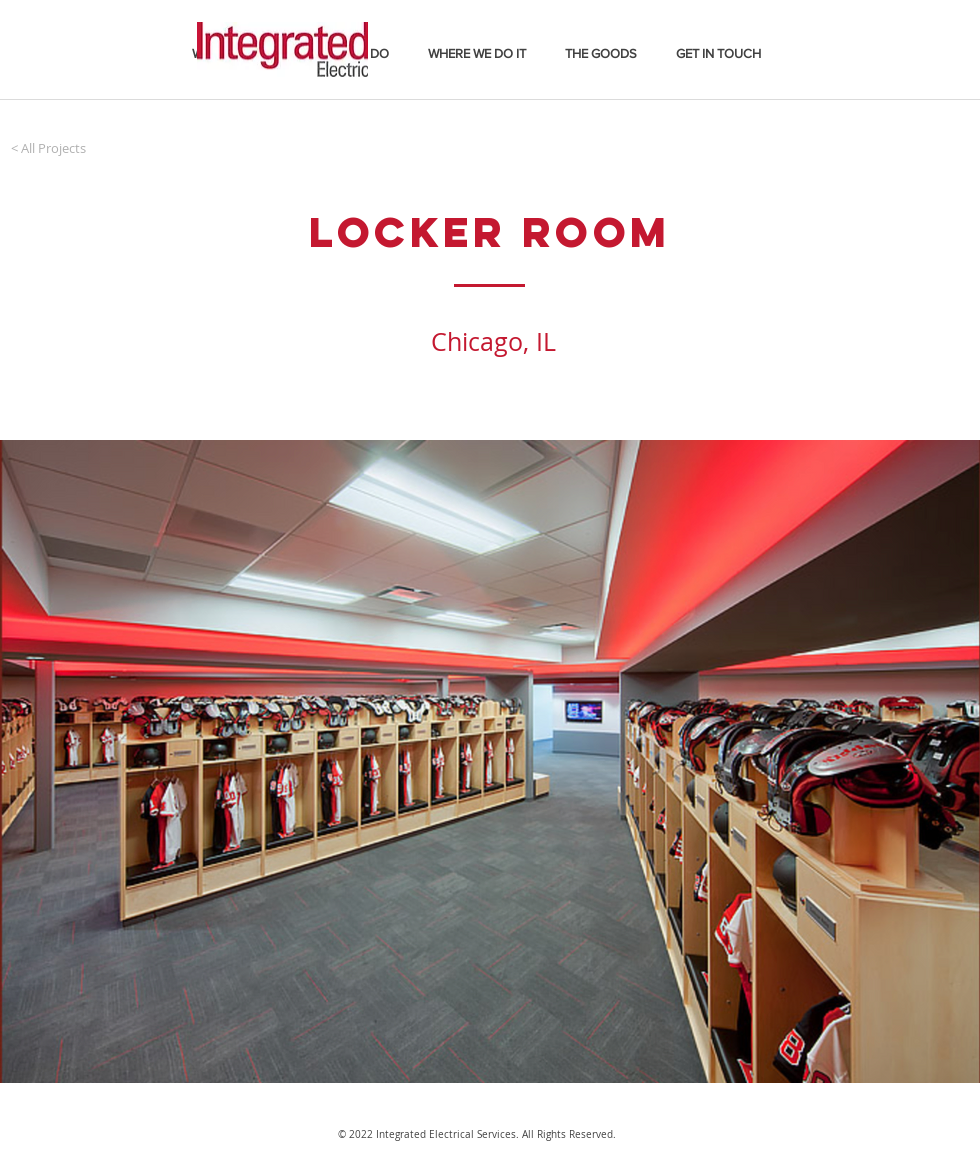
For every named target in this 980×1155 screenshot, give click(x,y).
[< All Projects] (48, 148)
